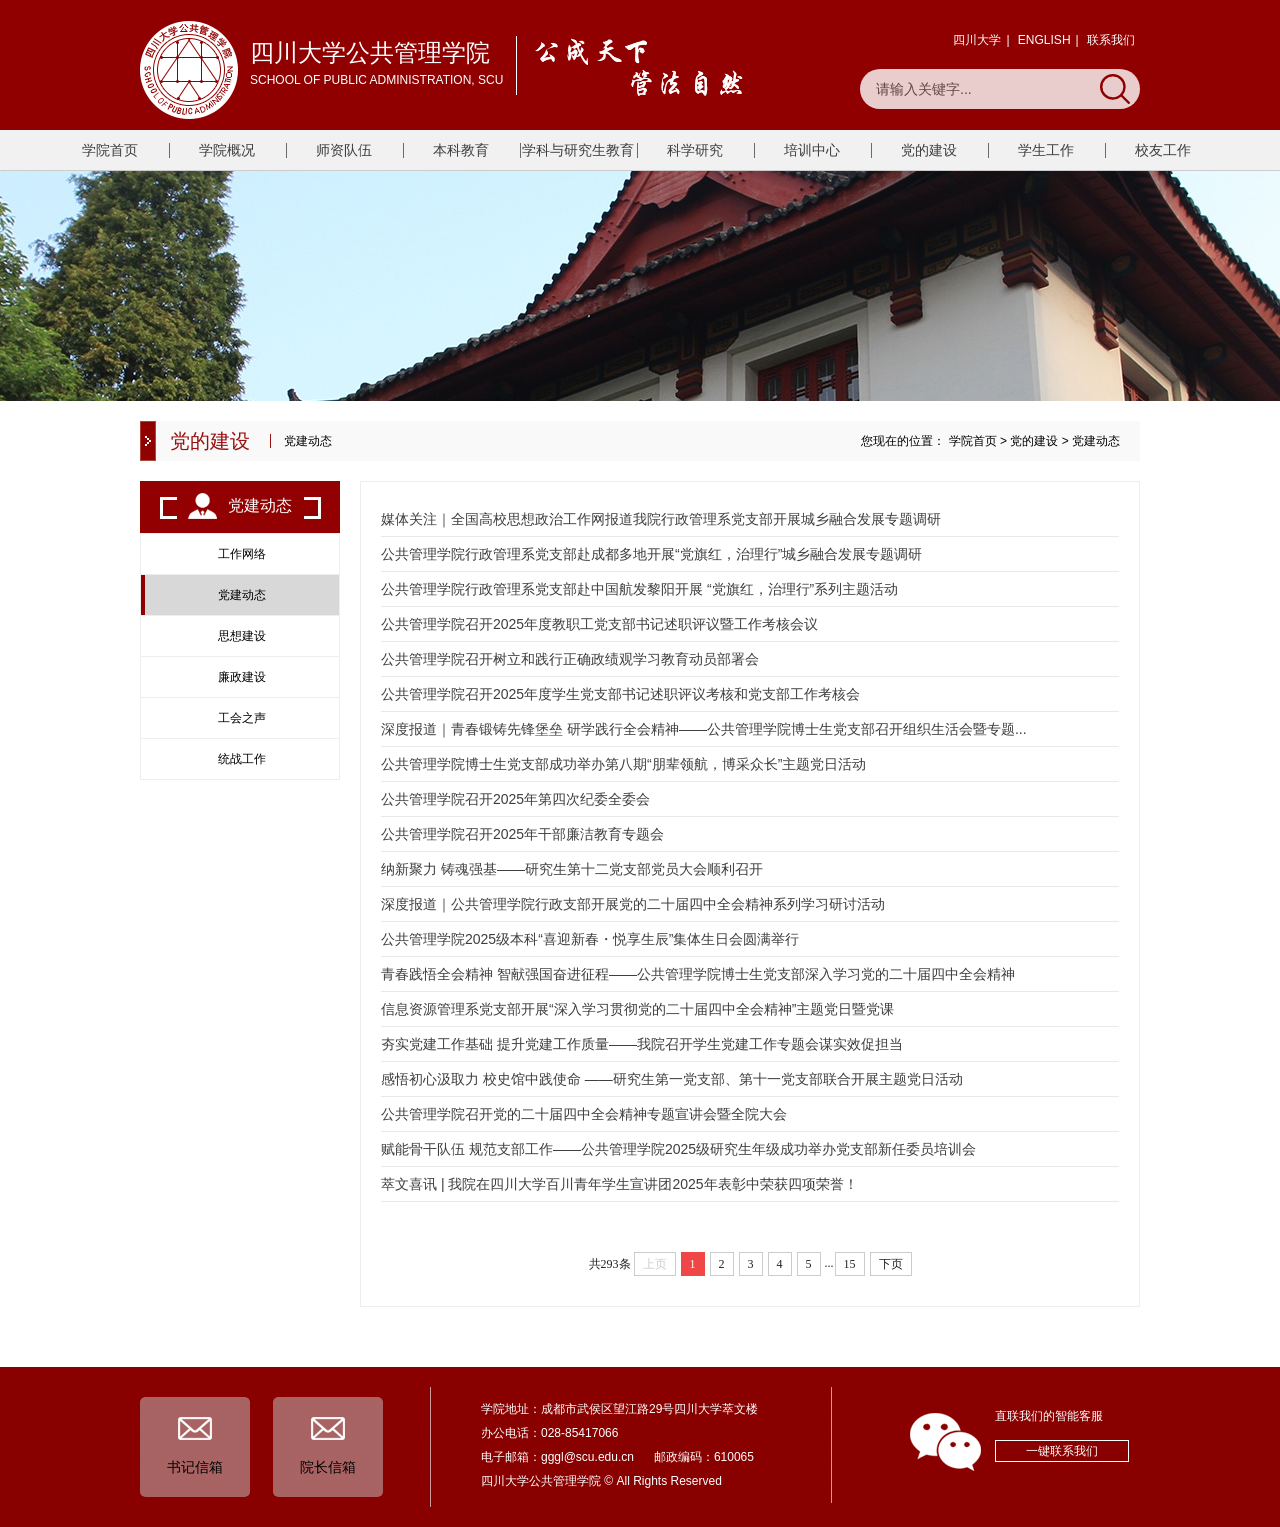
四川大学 (977, 40)
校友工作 (1163, 150)
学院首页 (110, 150)
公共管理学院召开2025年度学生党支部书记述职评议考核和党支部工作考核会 (620, 694)
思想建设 (242, 636)
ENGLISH (1044, 40)
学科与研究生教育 (578, 150)
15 (850, 1264)
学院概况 (227, 150)
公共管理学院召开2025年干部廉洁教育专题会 (522, 834)
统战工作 (242, 759)
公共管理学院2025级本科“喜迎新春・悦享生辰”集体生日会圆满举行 (590, 939)
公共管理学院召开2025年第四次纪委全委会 (515, 799)
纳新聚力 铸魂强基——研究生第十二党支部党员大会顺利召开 (572, 869)
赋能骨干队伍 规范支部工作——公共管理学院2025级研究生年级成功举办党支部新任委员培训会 (678, 1149)
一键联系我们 (1062, 1451)
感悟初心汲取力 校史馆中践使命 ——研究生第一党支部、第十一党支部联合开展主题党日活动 (672, 1079)
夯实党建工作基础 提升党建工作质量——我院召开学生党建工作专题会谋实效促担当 (642, 1044)
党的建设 (929, 150)
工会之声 (242, 718)
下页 (891, 1264)
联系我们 (1111, 40)
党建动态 (1096, 441)
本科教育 (461, 150)
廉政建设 (242, 677)
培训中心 (812, 150)
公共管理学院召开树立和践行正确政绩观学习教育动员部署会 (570, 659)
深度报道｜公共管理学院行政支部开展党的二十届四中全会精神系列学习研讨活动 (633, 904)
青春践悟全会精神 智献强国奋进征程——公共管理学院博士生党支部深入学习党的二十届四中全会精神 (698, 974)
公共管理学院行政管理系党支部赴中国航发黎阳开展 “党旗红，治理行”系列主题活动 (639, 589)
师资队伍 (344, 150)
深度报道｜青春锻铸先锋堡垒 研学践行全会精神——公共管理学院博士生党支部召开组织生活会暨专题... (704, 729)
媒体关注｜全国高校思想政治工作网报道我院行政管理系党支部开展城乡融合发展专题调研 (661, 519)
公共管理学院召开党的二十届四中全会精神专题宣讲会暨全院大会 (584, 1114)
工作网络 (242, 554)
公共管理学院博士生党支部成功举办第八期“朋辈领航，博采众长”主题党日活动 (623, 764)
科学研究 (695, 150)
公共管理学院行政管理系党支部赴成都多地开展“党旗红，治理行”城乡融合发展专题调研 (651, 554)
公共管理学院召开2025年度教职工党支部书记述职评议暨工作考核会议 (599, 624)
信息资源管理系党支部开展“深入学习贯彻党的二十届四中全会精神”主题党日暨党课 (637, 1009)
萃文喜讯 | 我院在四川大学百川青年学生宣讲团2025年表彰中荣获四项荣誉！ (619, 1184)
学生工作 (1046, 150)
